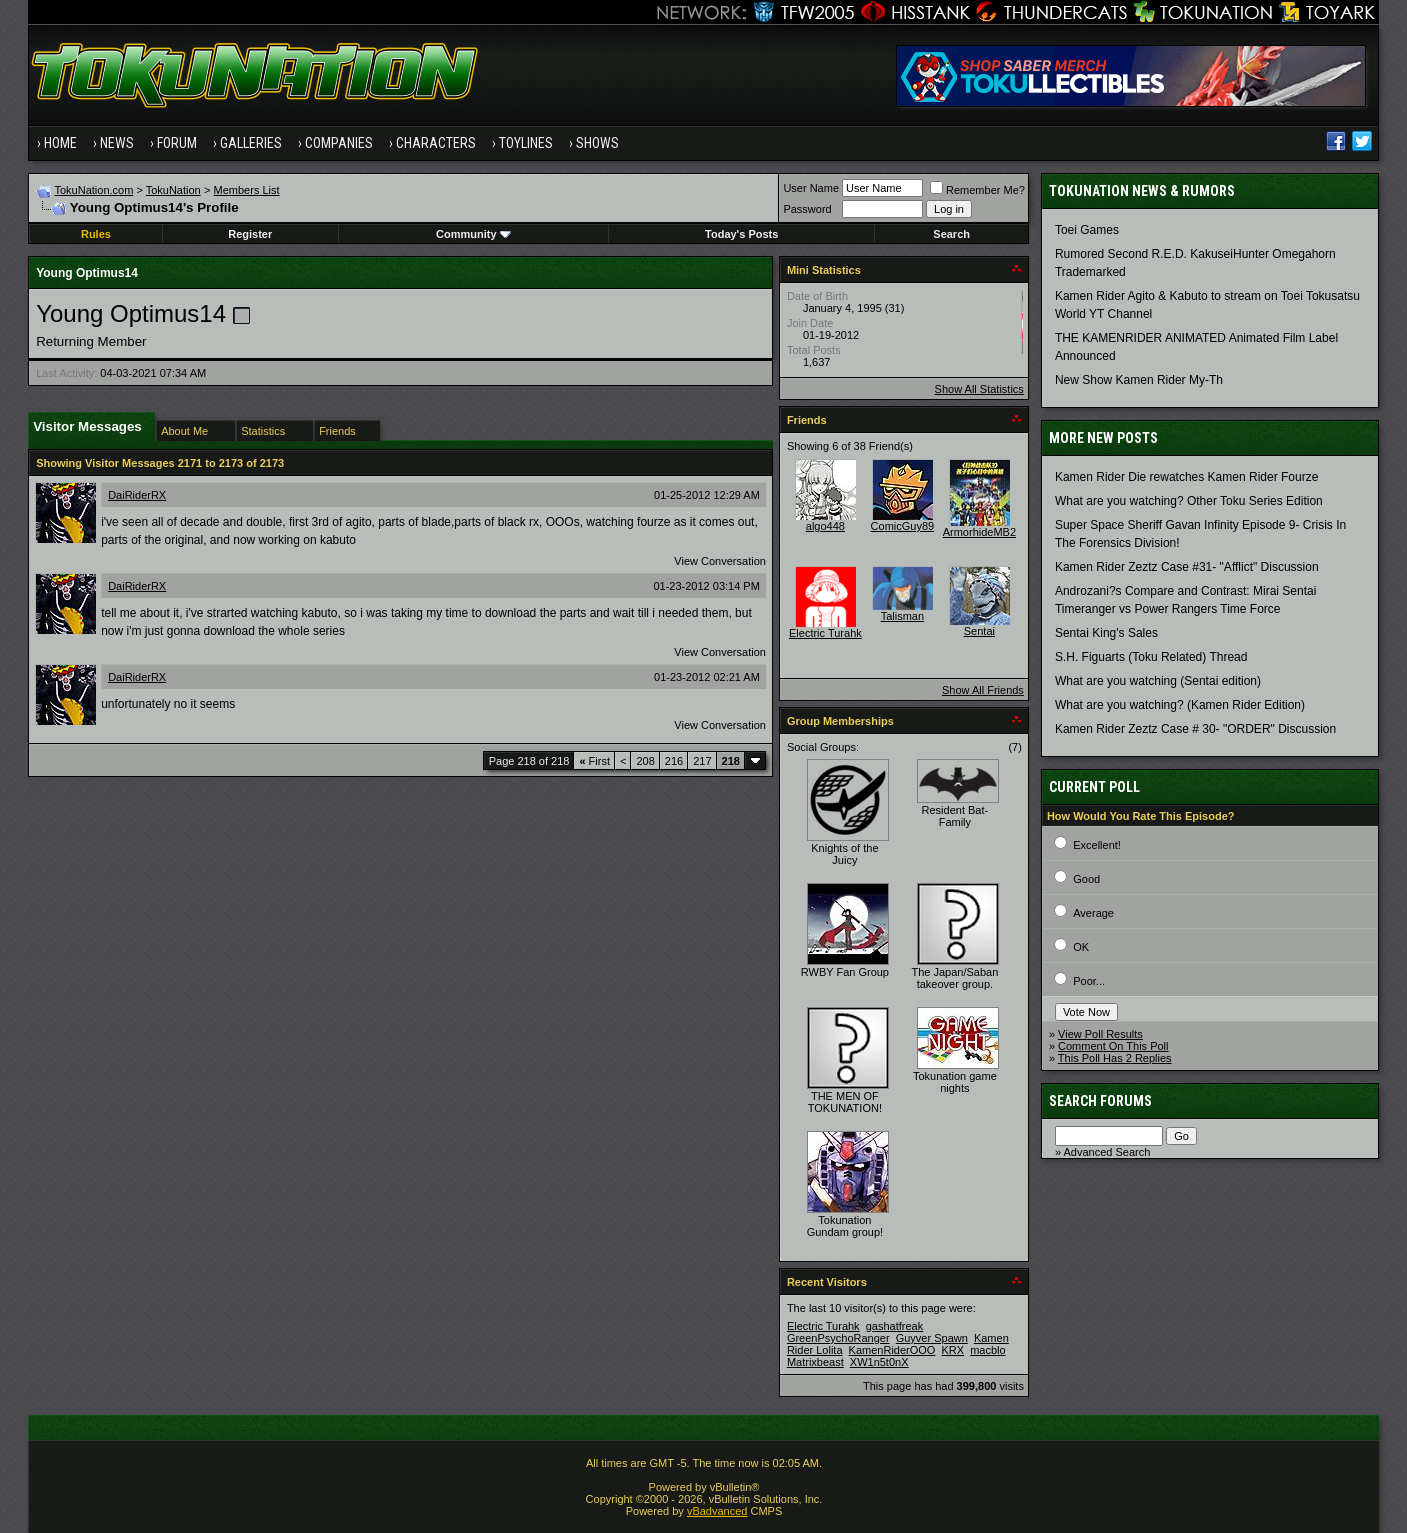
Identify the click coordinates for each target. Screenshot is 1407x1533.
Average (1093, 913)
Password (807, 209)
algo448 (825, 526)
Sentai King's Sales (1106, 633)
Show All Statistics (979, 389)
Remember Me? (977, 190)
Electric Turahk (825, 633)
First (594, 761)
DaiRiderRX (137, 495)
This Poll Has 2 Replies (1115, 1058)
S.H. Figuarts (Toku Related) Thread (1151, 657)
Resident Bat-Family (955, 816)
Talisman (902, 616)
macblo (987, 1350)
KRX (952, 1350)
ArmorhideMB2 (979, 532)
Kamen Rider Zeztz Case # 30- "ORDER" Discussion (1195, 729)
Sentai (979, 631)
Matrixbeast (815, 1362)
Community (473, 234)
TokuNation (173, 190)
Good (1086, 879)
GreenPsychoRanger (838, 1338)
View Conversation (720, 561)
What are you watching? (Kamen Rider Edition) (1180, 705)
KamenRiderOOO (892, 1350)
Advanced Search (1106, 1152)
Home (60, 143)
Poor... (1089, 981)
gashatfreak (894, 1326)
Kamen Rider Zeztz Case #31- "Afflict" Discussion (1187, 567)
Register (250, 234)
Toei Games (1087, 230)
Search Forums (1100, 1101)
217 (702, 761)
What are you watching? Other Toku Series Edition (1189, 501)
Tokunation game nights (955, 1082)
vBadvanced (717, 1511)
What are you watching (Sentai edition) (1158, 681)
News (117, 143)
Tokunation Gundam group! (845, 1226)
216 (674, 761)
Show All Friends (983, 690)
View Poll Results (1100, 1034)
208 (645, 761)
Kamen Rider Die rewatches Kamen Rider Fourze (1186, 477)
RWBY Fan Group (845, 972)
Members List (247, 190)
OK (1081, 947)
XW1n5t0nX (879, 1362)
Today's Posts (741, 234)
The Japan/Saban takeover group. (954, 978)
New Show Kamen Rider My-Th (1139, 380)
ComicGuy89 (903, 526)
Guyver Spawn (932, 1338)
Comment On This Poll (1113, 1046)
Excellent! (1097, 845)
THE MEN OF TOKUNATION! (845, 1102)
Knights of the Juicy (844, 854)
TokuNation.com (93, 190)
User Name (811, 188)
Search (951, 234)
